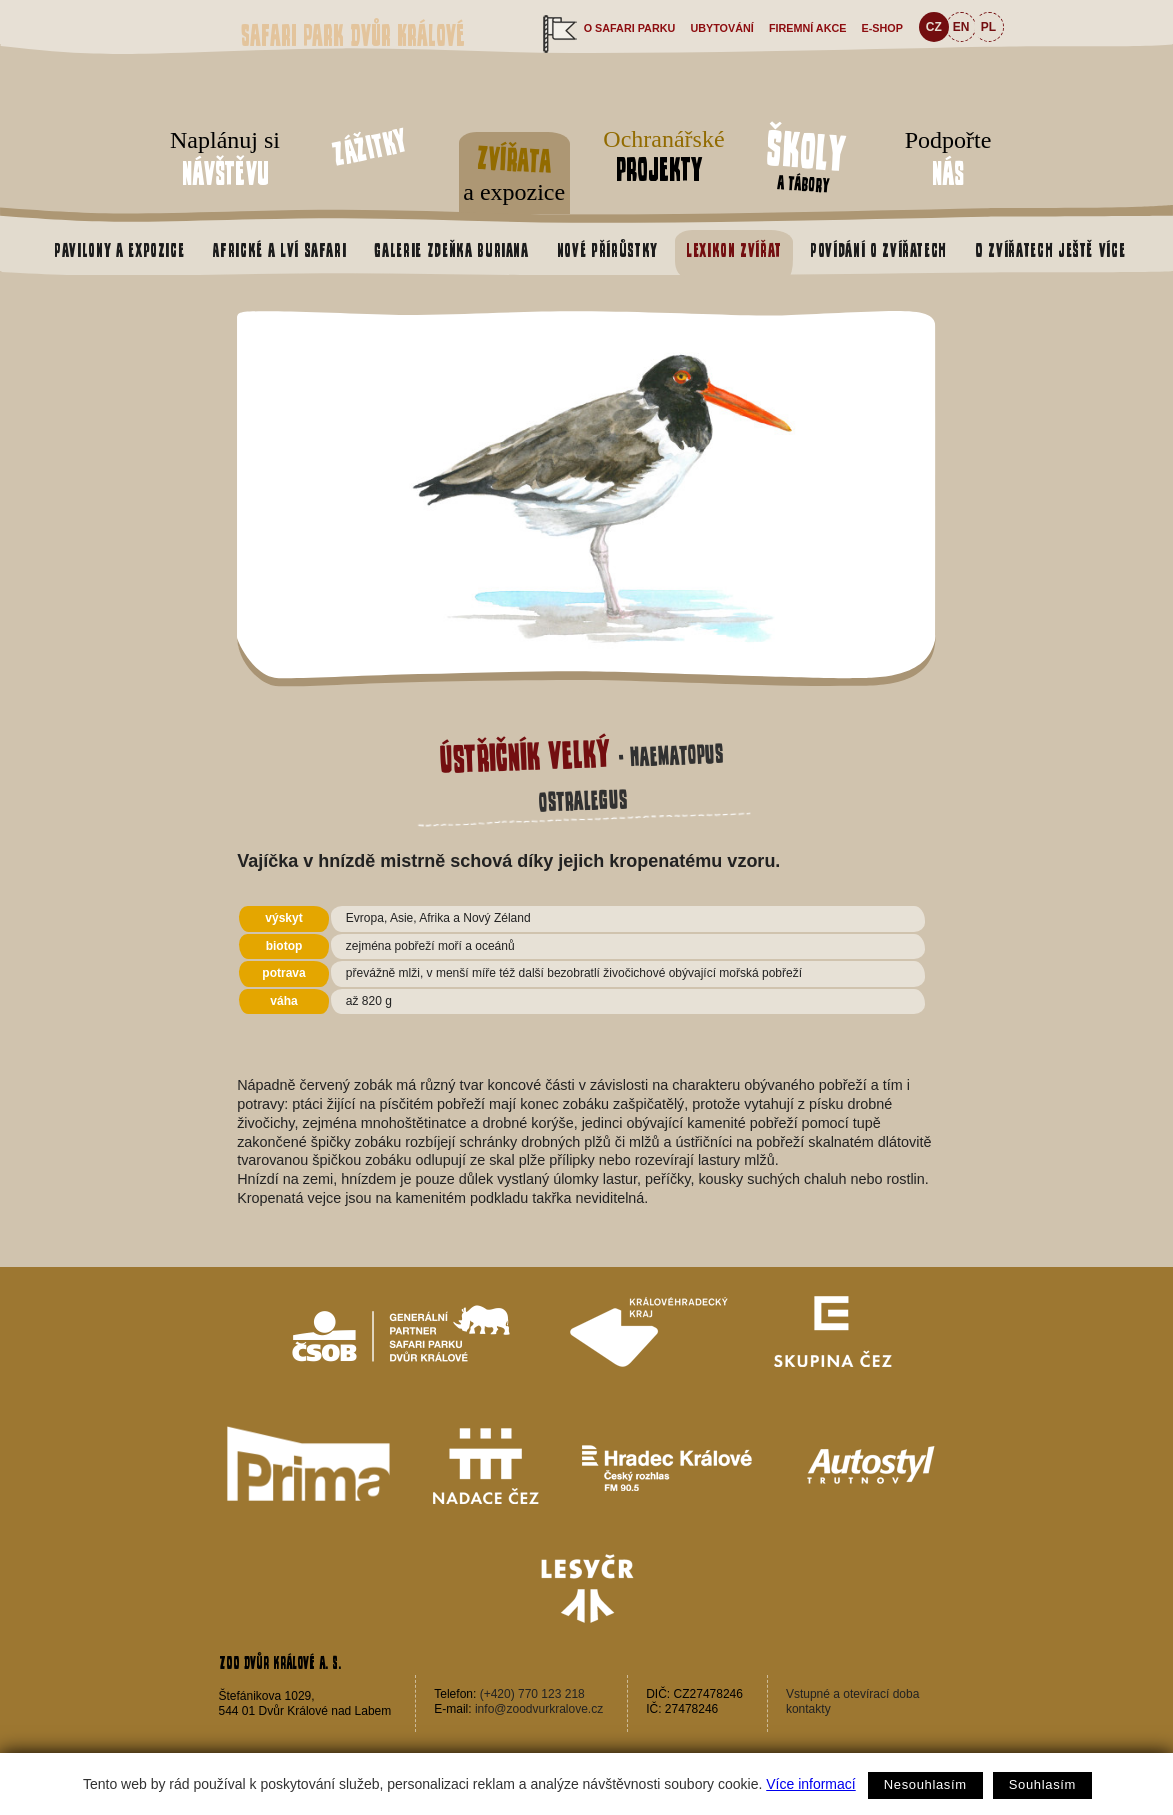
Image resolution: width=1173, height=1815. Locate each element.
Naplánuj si (225, 160)
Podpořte (947, 160)
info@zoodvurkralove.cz (539, 1709)
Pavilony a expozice (119, 250)
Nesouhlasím (925, 1784)
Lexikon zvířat (734, 250)
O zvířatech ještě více (1050, 250)
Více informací (810, 1784)
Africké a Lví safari (279, 250)
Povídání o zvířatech (878, 250)
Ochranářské (658, 156)
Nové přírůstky (607, 250)
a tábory (805, 158)
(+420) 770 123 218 (532, 1694)
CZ (934, 27)
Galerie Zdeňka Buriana (451, 250)
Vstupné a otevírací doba (852, 1694)
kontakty (808, 1709)
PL (988, 27)
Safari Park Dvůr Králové (353, 35)
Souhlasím (1042, 1784)
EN (961, 27)
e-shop (882, 28)
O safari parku (630, 28)
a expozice (514, 170)
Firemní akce (808, 28)
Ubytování (721, 28)
